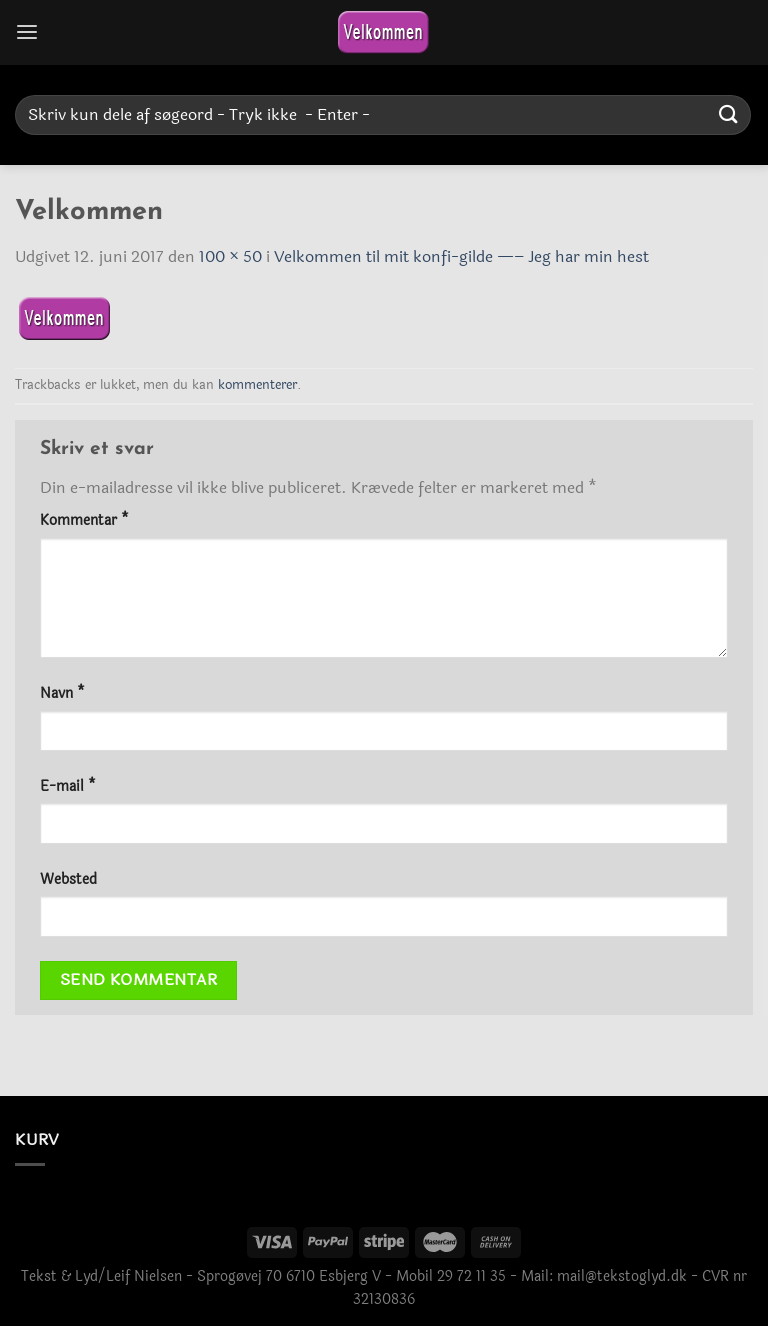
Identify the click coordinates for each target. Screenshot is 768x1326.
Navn (62, 693)
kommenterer (257, 385)
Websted (68, 879)
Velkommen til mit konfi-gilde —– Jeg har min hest (461, 256)
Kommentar (84, 520)
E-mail (68, 786)
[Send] (729, 114)
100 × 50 (230, 256)
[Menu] (27, 32)
